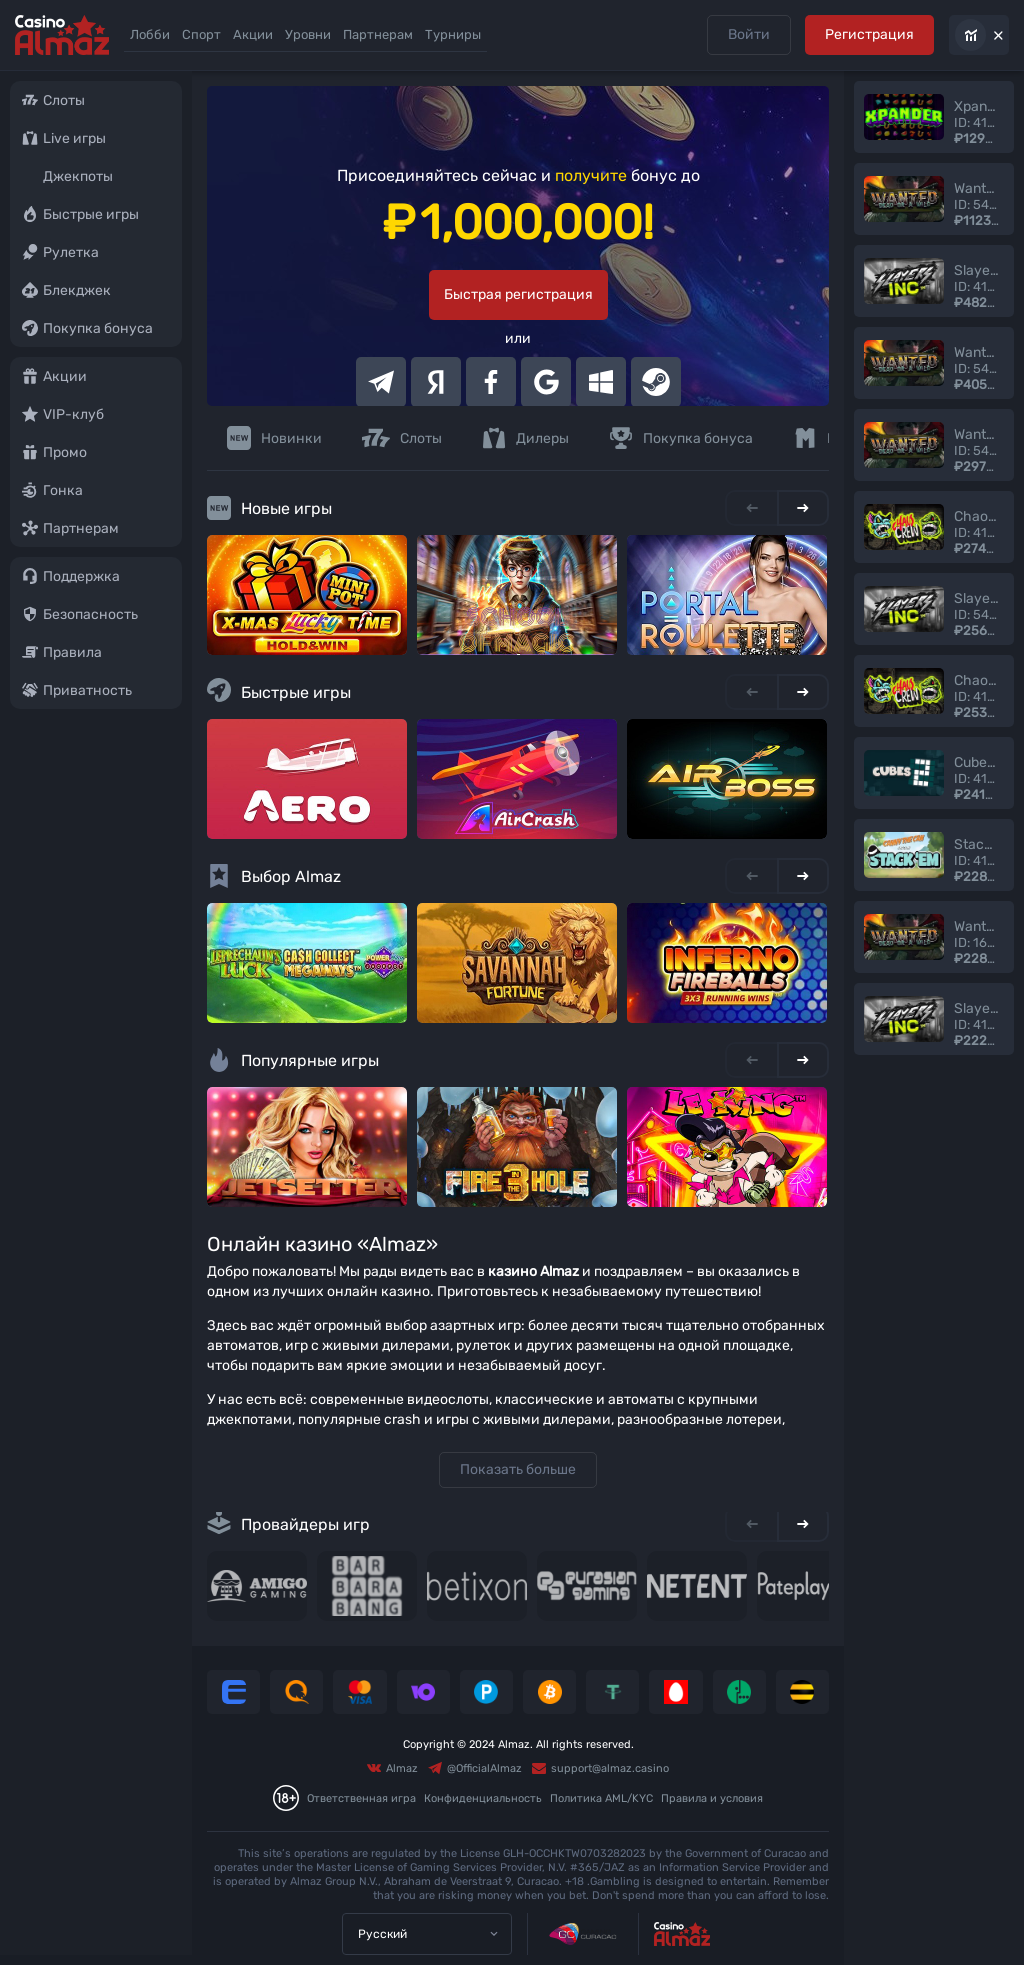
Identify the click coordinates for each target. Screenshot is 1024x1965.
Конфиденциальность (483, 1798)
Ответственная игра (361, 1798)
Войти (748, 34)
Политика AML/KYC (601, 1798)
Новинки (274, 438)
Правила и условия (712, 1798)
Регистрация (869, 34)
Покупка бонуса (681, 438)
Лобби (150, 34)
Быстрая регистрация (518, 294)
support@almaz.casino (600, 1768)
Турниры (453, 34)
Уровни (308, 34)
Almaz (392, 1768)
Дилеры (525, 438)
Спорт (201, 34)
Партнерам (378, 34)
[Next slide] (803, 508)
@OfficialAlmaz (475, 1768)
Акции (253, 34)
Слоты (402, 438)
